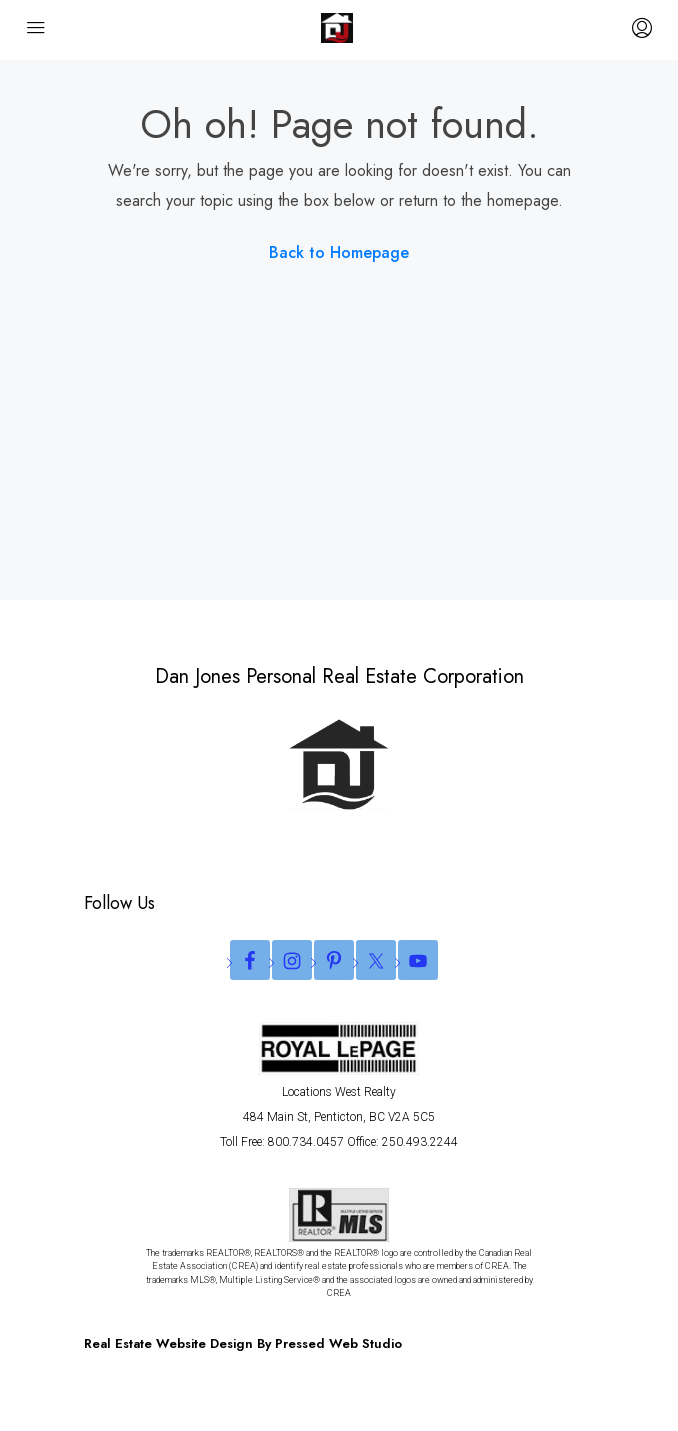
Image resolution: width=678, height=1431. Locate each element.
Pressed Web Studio (338, 1343)
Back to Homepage (339, 252)
